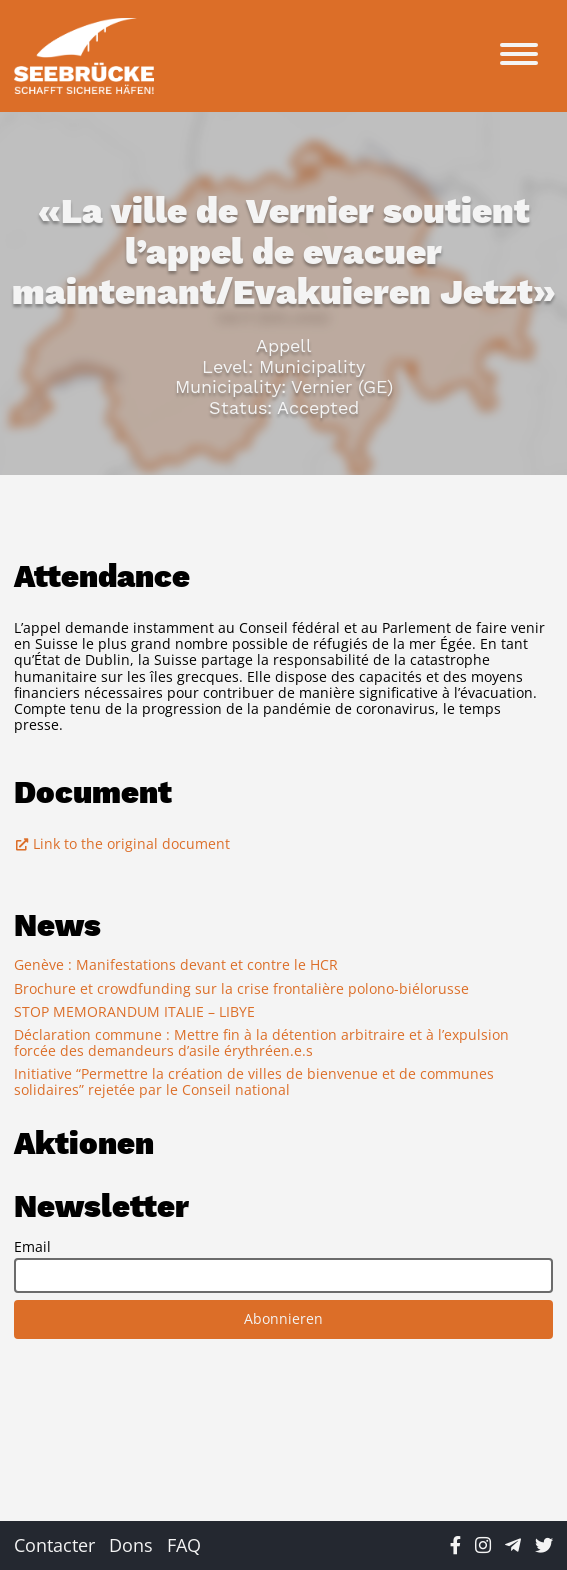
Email (32, 1247)
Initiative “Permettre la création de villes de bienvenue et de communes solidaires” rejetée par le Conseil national (254, 1081)
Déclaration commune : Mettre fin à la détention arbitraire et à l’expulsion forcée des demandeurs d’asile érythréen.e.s (261, 1042)
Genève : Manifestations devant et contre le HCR (176, 964)
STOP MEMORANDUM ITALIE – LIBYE (134, 1011)
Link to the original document (122, 843)
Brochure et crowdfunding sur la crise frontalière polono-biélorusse (241, 988)
